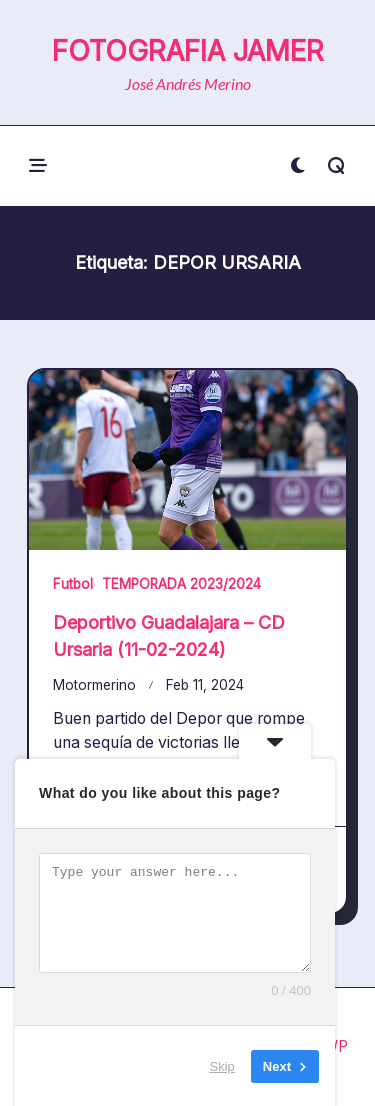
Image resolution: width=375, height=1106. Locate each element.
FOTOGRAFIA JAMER (188, 51)
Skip (222, 1065)
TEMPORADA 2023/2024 (181, 584)
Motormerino (94, 685)
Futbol (73, 584)
